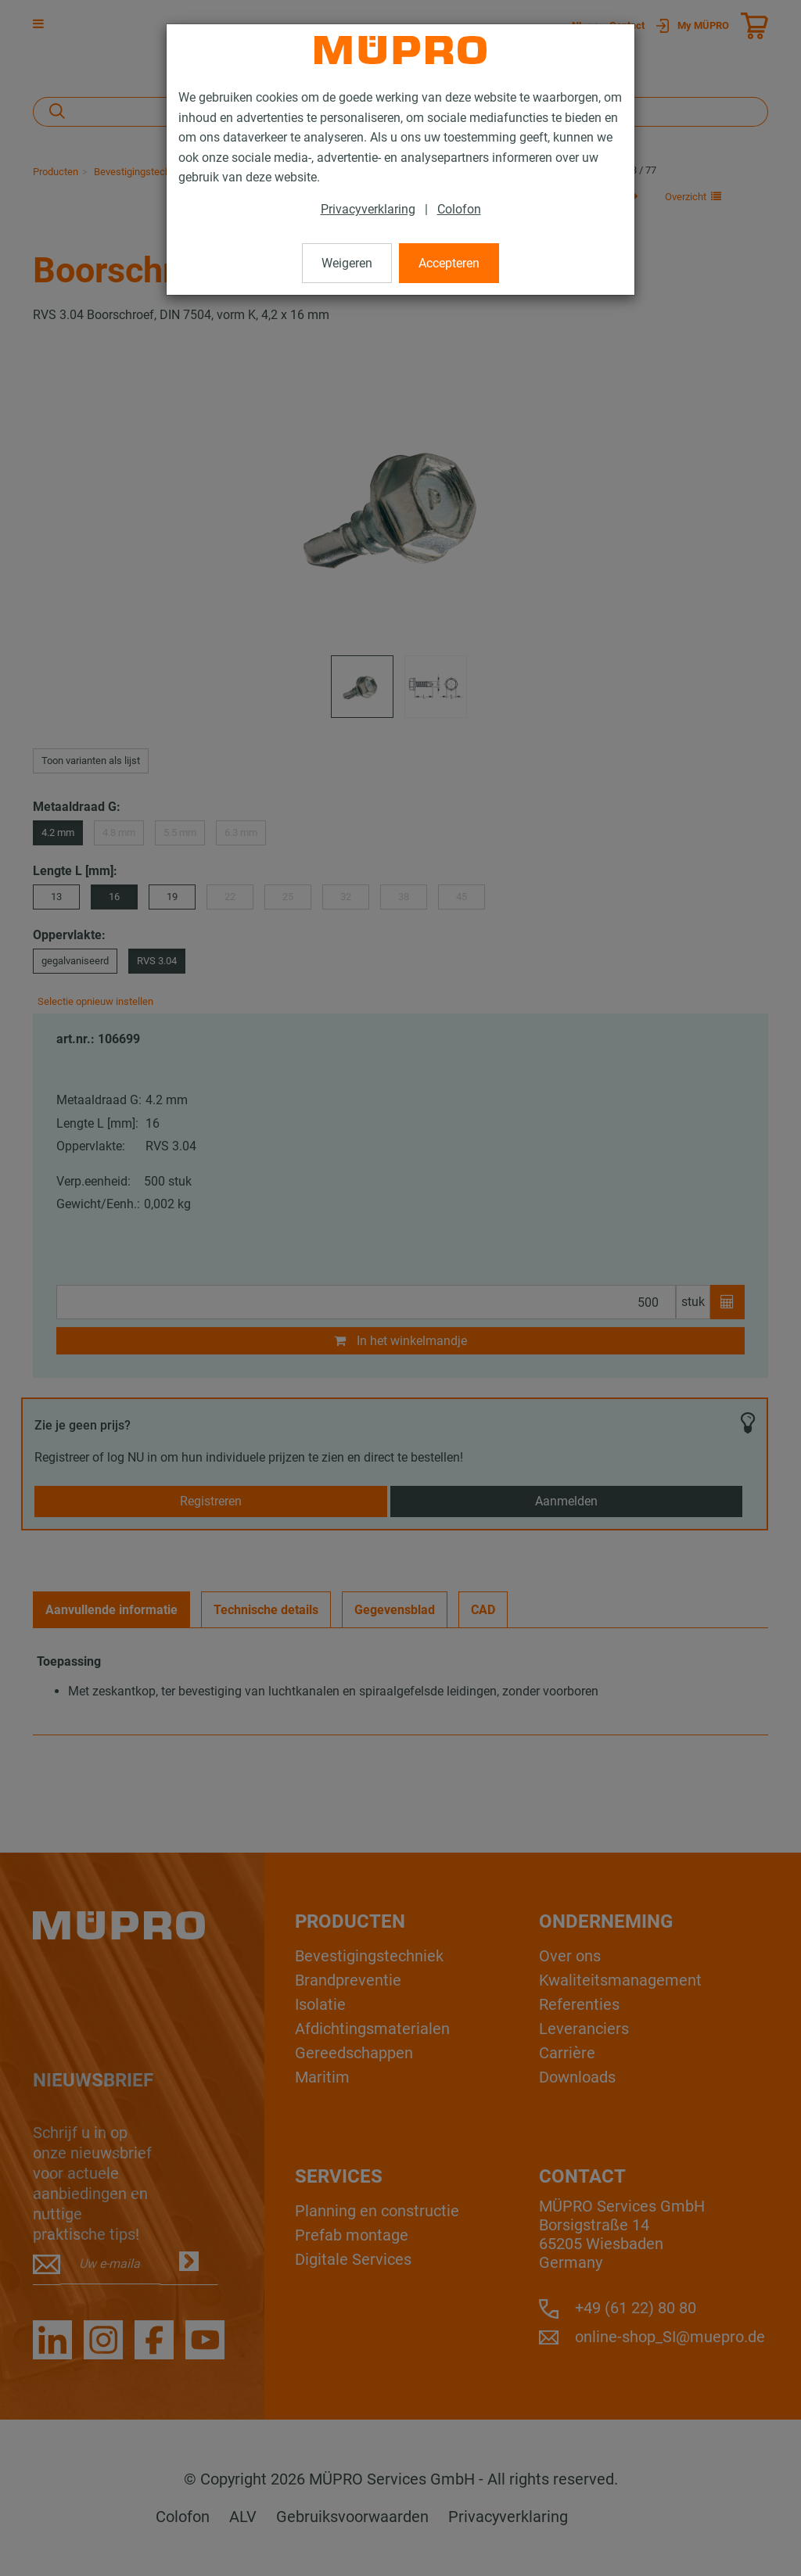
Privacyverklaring (368, 209)
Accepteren (449, 263)
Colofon (459, 209)
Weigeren (346, 263)
